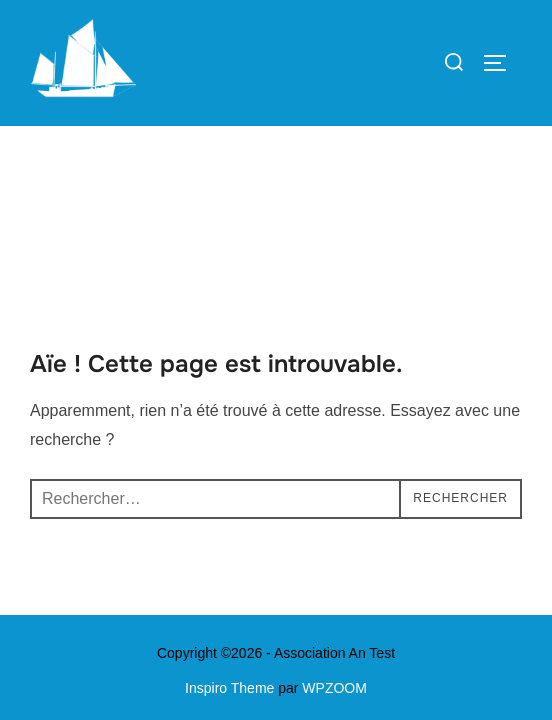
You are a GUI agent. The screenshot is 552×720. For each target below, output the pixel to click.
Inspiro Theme (229, 562)
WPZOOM (334, 562)
